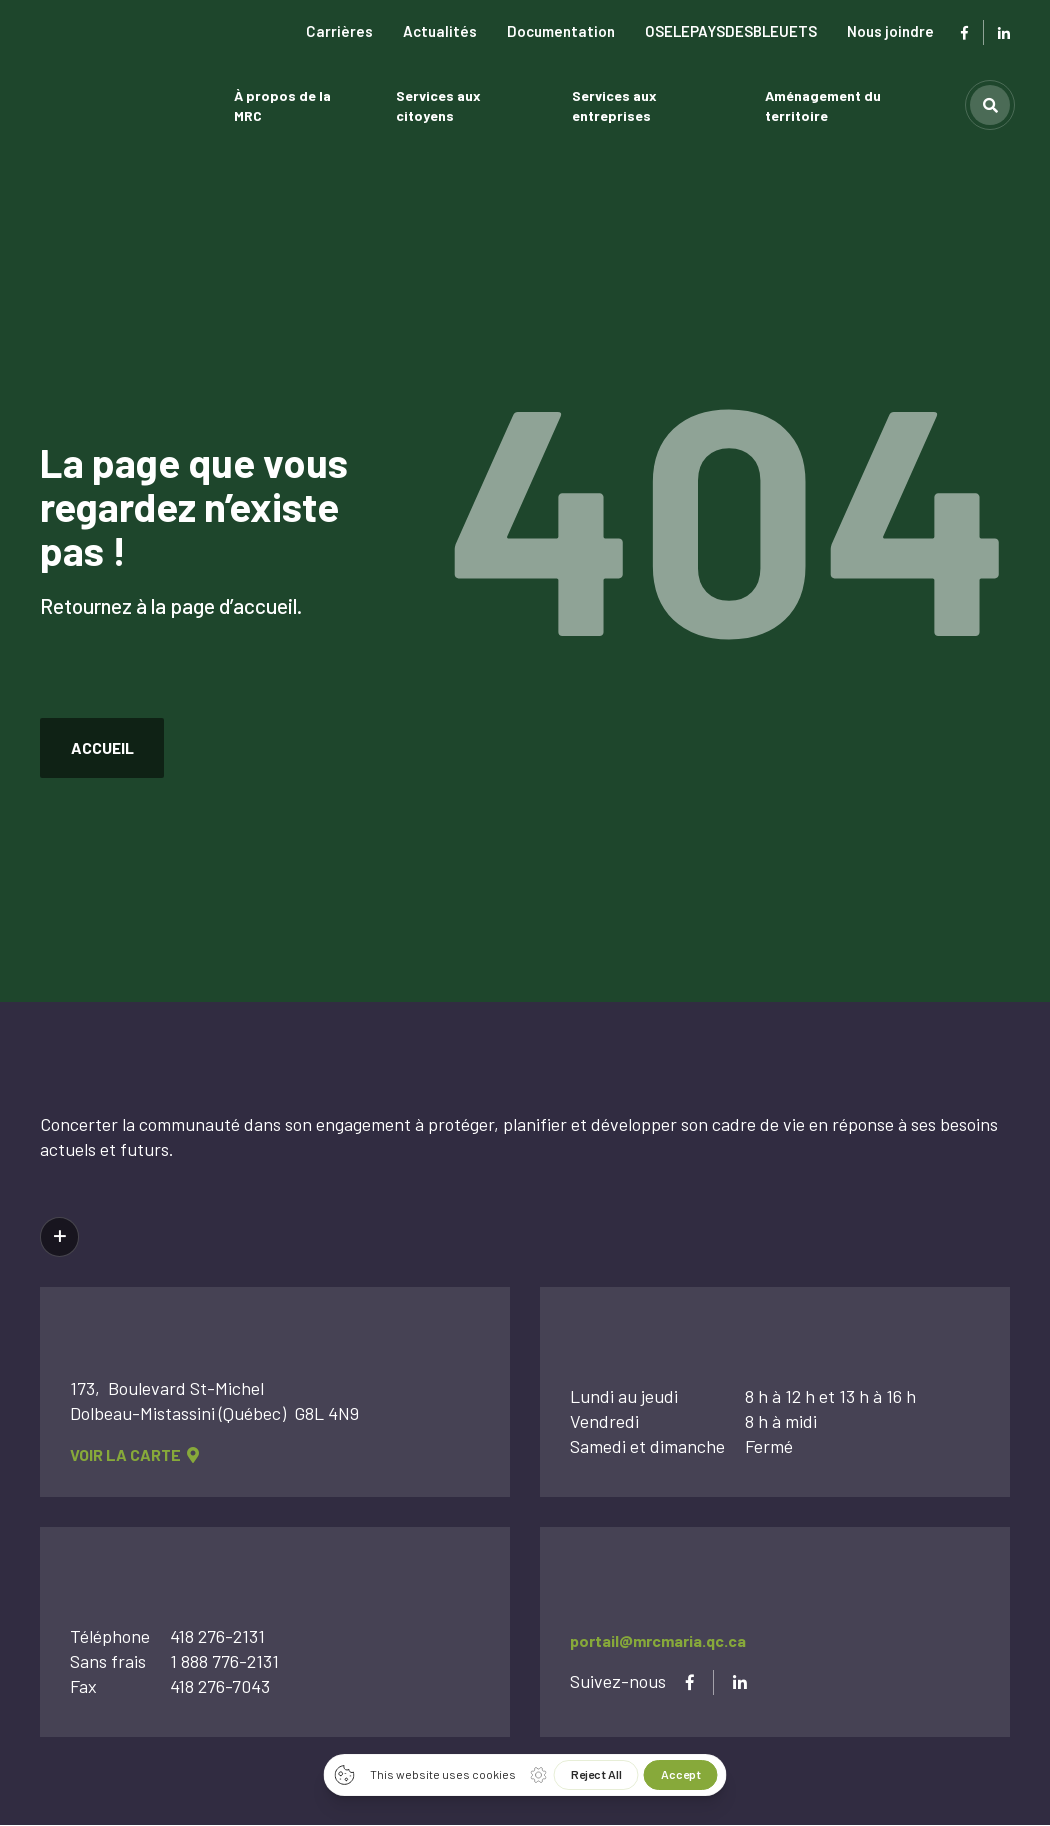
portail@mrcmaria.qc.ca (658, 1642)
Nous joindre (890, 31)
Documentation (561, 31)
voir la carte (134, 1456)
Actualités (440, 31)
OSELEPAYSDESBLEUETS (731, 31)
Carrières (339, 31)
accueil (103, 747)
